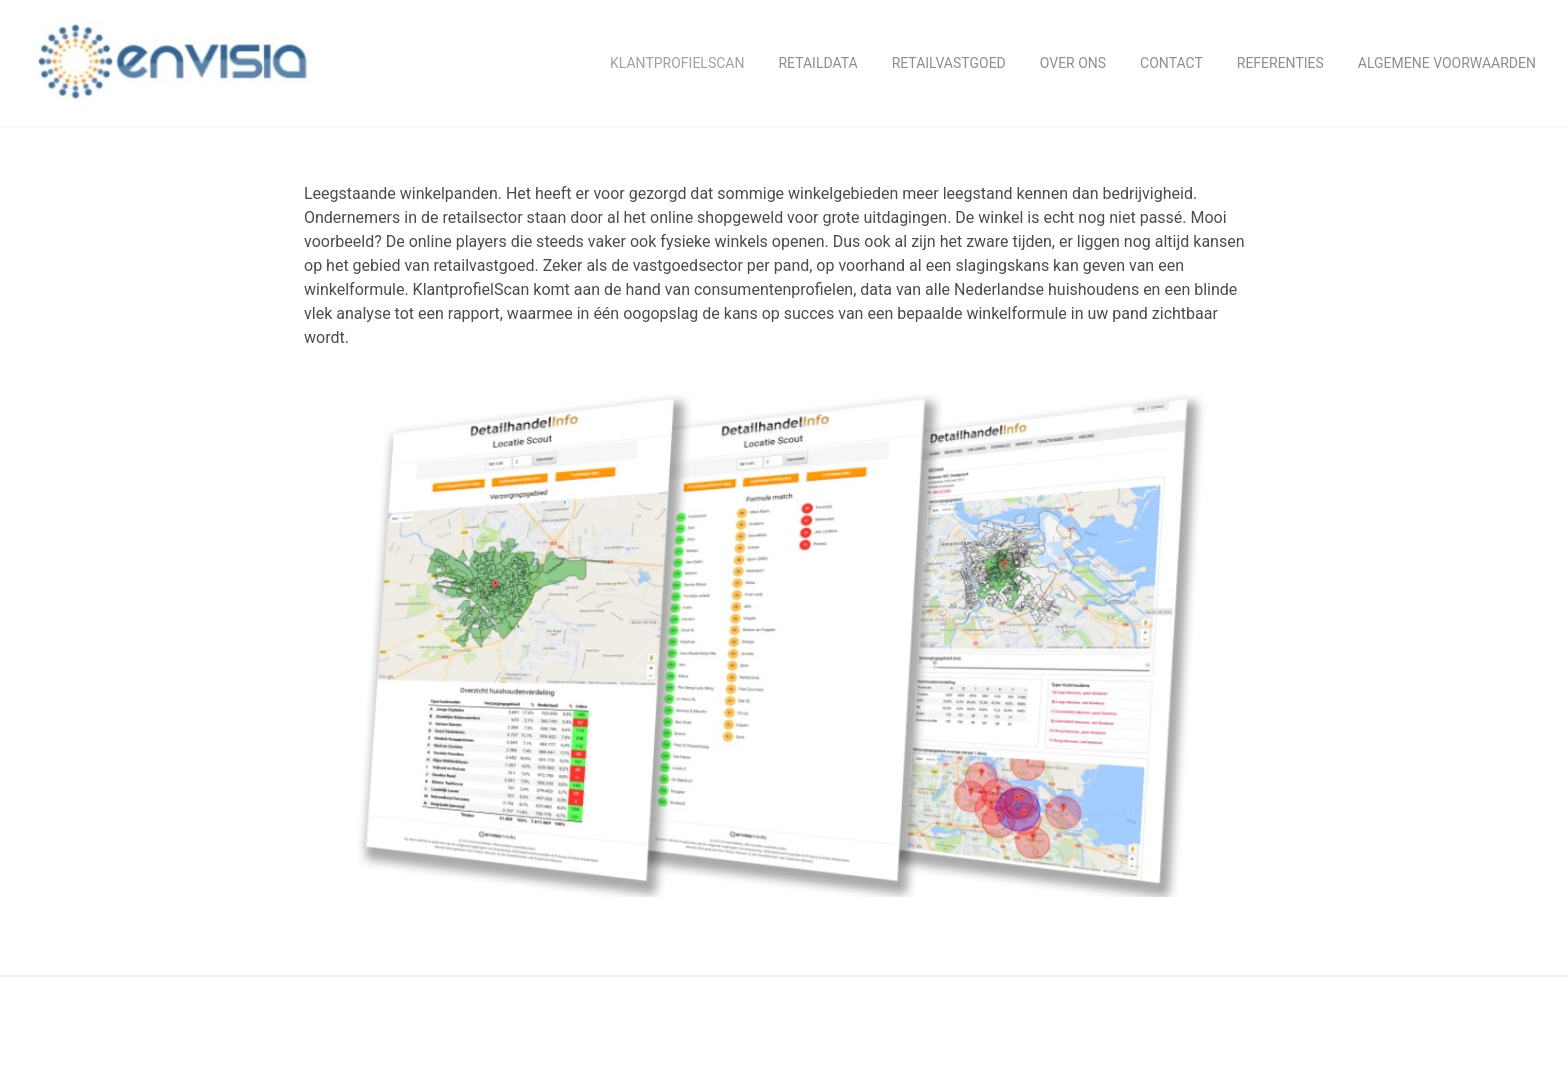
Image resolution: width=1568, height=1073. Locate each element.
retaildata (817, 63)
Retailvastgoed (949, 63)
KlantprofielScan (677, 63)
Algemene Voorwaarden (1447, 63)
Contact (1171, 63)
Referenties (1280, 63)
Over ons (1073, 63)
